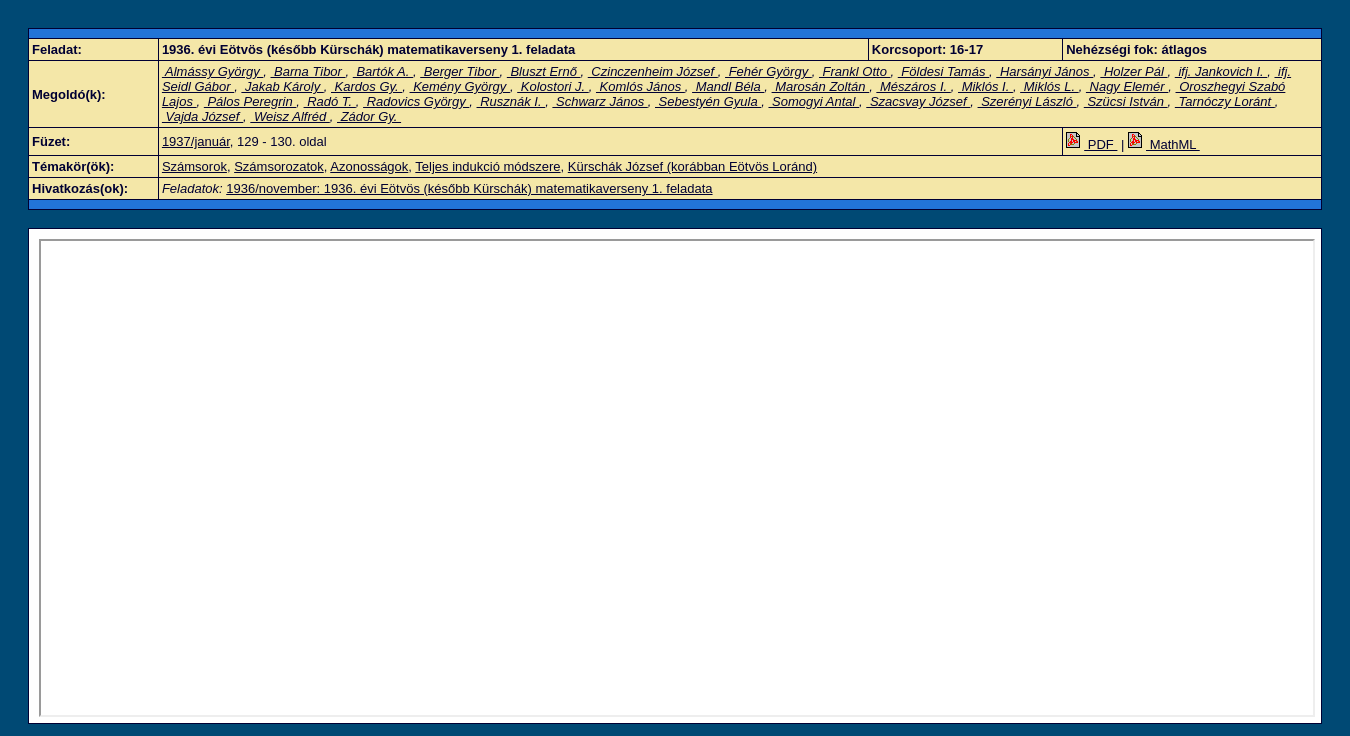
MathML (1164, 144)
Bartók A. (383, 71)
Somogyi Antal (813, 101)
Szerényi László (1027, 101)
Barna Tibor (308, 71)
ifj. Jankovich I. (1221, 71)
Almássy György (212, 71)
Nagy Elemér (1127, 86)
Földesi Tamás (943, 71)
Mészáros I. (913, 86)
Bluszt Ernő (544, 71)
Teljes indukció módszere (487, 166)
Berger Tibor (459, 71)
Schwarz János (599, 101)
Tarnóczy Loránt (1225, 101)
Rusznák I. (511, 101)
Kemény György (460, 86)
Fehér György (768, 71)
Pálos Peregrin (250, 101)
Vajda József (202, 116)
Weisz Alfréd (289, 116)
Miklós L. (1049, 86)
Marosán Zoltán (821, 86)
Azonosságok (369, 166)
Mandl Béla (728, 86)
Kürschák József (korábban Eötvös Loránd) (692, 166)
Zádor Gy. (369, 116)
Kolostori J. (553, 86)
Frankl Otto (855, 71)
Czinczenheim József (653, 71)
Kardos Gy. (366, 86)
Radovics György (416, 101)
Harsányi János (1044, 71)
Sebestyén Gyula (708, 101)
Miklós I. (985, 86)
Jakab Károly (282, 86)
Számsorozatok (279, 166)
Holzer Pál (1133, 71)
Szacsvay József (918, 101)
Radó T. (330, 101)
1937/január (196, 141)
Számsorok (194, 166)
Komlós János (640, 86)
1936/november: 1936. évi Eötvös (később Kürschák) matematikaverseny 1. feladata (469, 188)
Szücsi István (1126, 101)
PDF (1091, 144)
